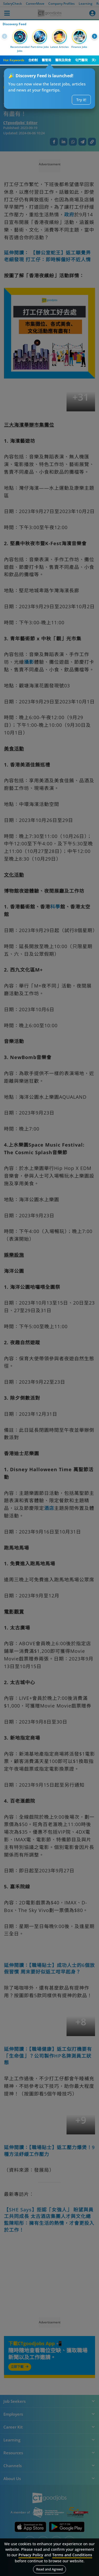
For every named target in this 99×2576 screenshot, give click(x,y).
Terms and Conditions (72, 2554)
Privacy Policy (30, 2554)
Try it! (81, 99)
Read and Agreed (49, 2569)
